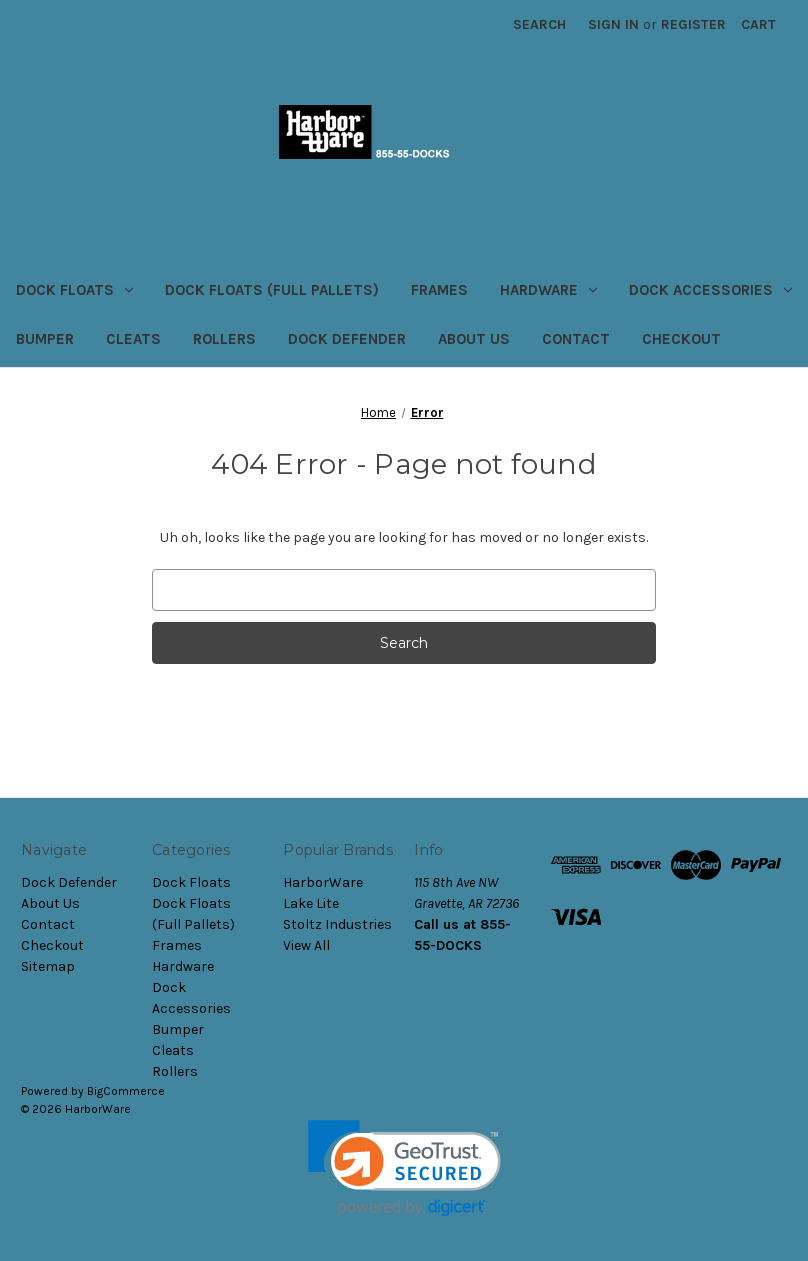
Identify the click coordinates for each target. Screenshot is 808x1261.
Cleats (133, 339)
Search (539, 24)
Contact (576, 339)
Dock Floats (74, 290)
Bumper (45, 339)
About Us (474, 339)
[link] (404, 1168)
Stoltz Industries (337, 924)
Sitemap (48, 966)
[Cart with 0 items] (758, 24)
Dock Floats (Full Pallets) (272, 290)
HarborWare (323, 882)
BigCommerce (126, 1091)
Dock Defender (347, 339)
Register (693, 24)
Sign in (613, 24)
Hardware (548, 290)
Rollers (224, 339)
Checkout (681, 339)
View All (306, 945)
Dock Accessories (710, 290)
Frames (439, 290)
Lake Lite (311, 903)
